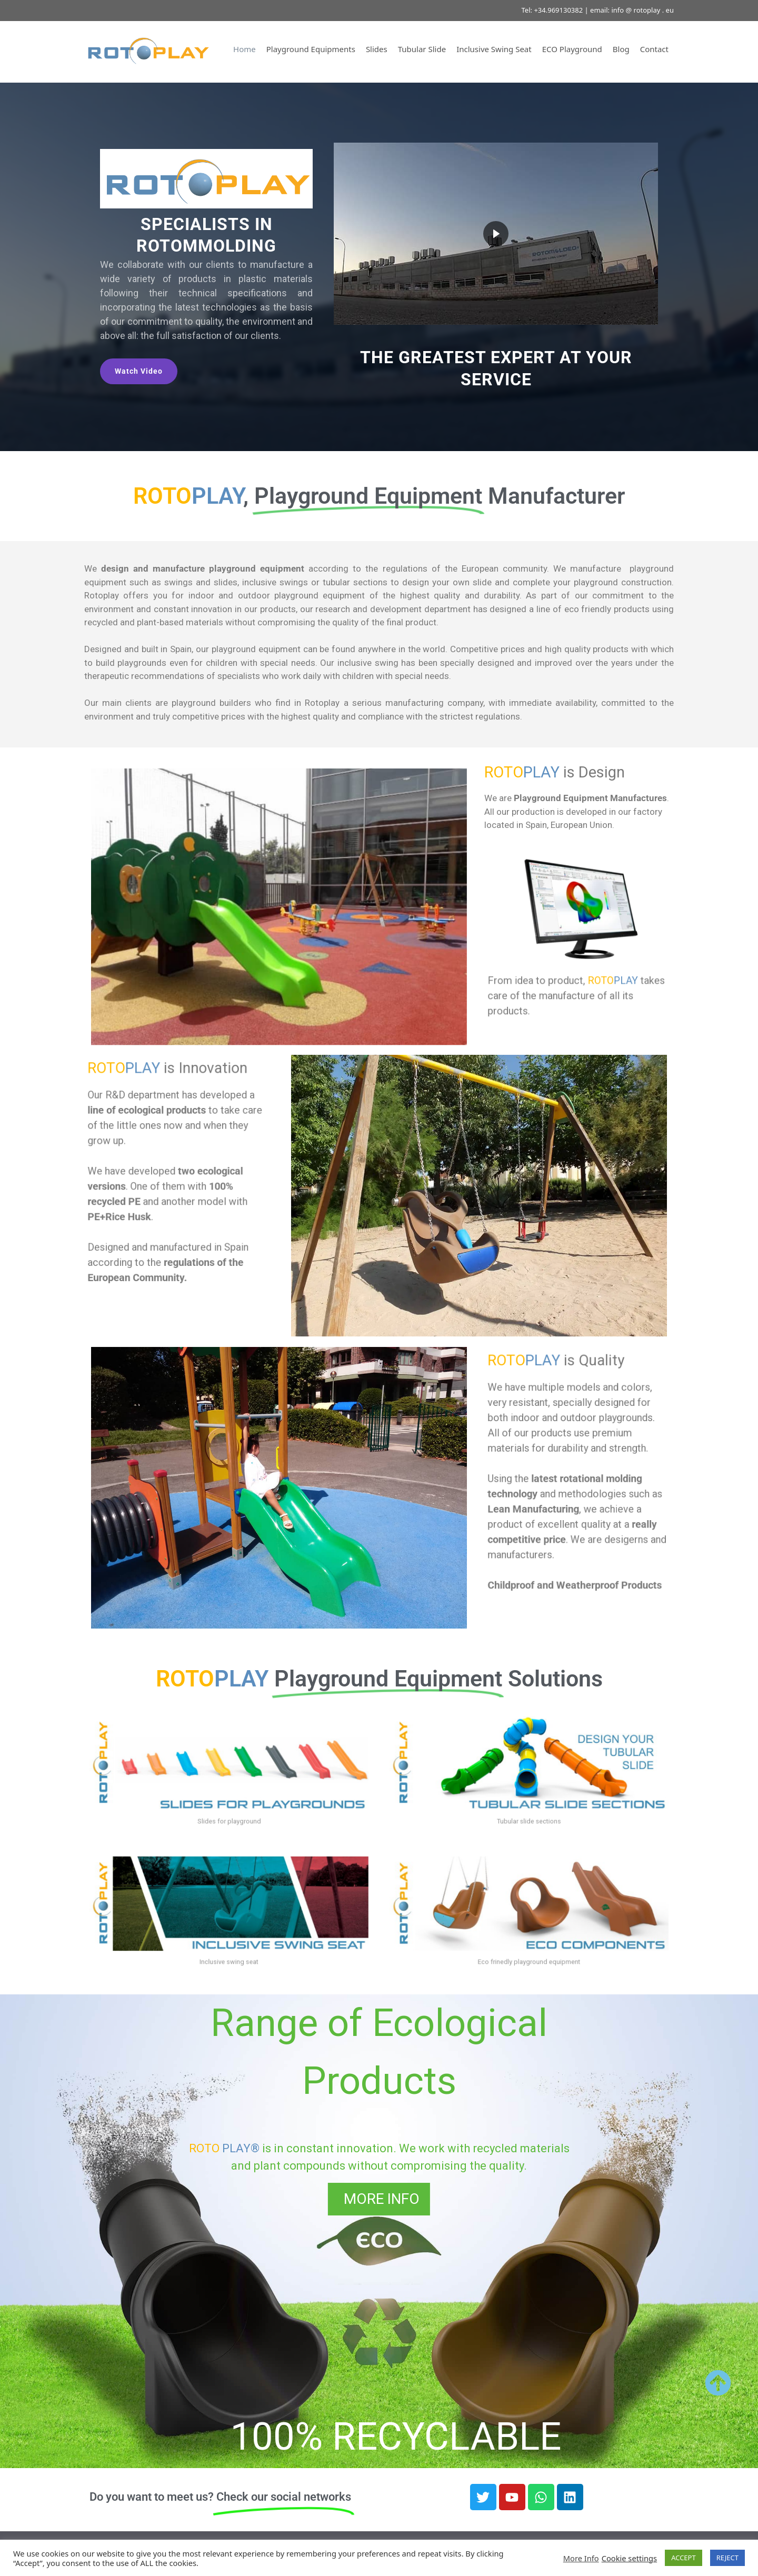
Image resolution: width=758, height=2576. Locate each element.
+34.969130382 (558, 10)
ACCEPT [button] (683, 2557)
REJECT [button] (727, 2557)
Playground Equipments (310, 49)
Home (244, 49)
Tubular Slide (422, 49)
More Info (581, 2558)
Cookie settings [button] (629, 2558)
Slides (376, 49)
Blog (621, 49)
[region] (379, 267)
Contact (654, 49)
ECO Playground (572, 49)
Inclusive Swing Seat (494, 49)
